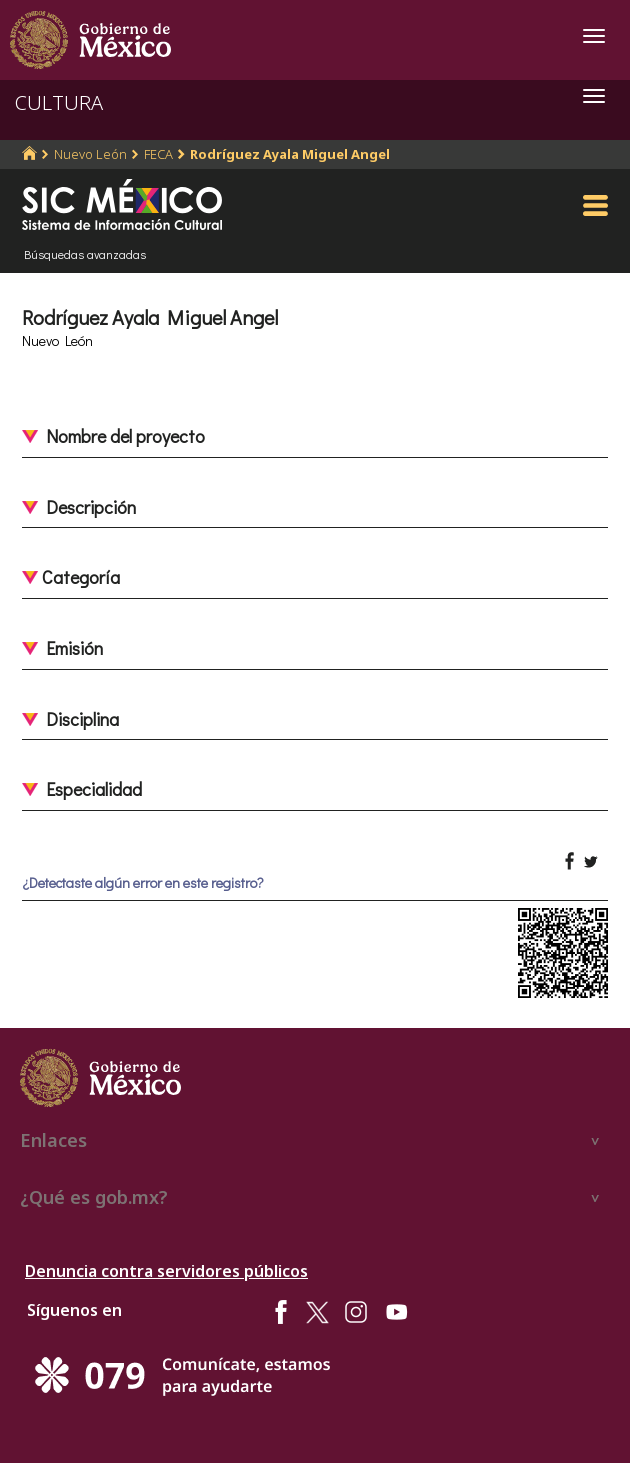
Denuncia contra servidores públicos (166, 1271)
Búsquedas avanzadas (85, 254)
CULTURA (59, 102)
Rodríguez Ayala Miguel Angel (290, 154)
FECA (158, 154)
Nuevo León (90, 154)
